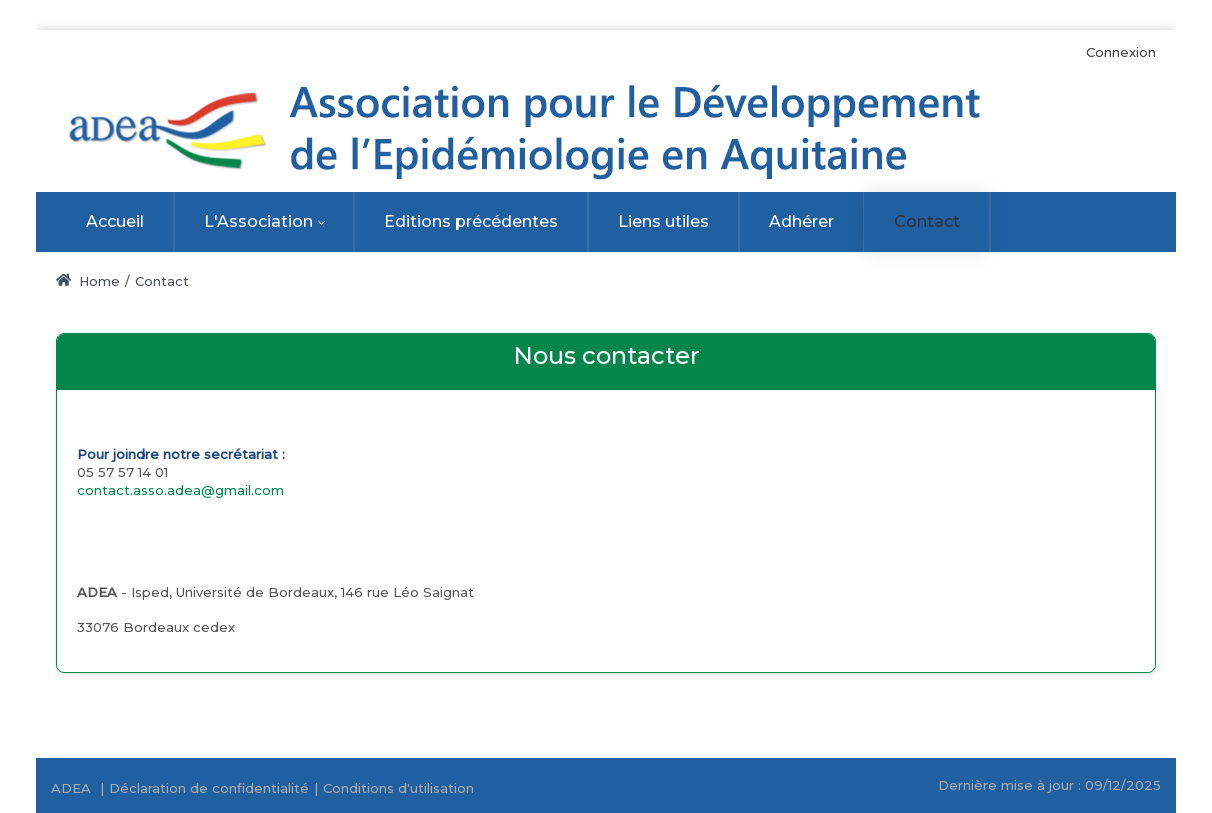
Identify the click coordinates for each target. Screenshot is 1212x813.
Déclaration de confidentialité (209, 788)
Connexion (1121, 52)
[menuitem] (115, 222)
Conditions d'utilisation (398, 788)
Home (88, 281)
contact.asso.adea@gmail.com (180, 490)
